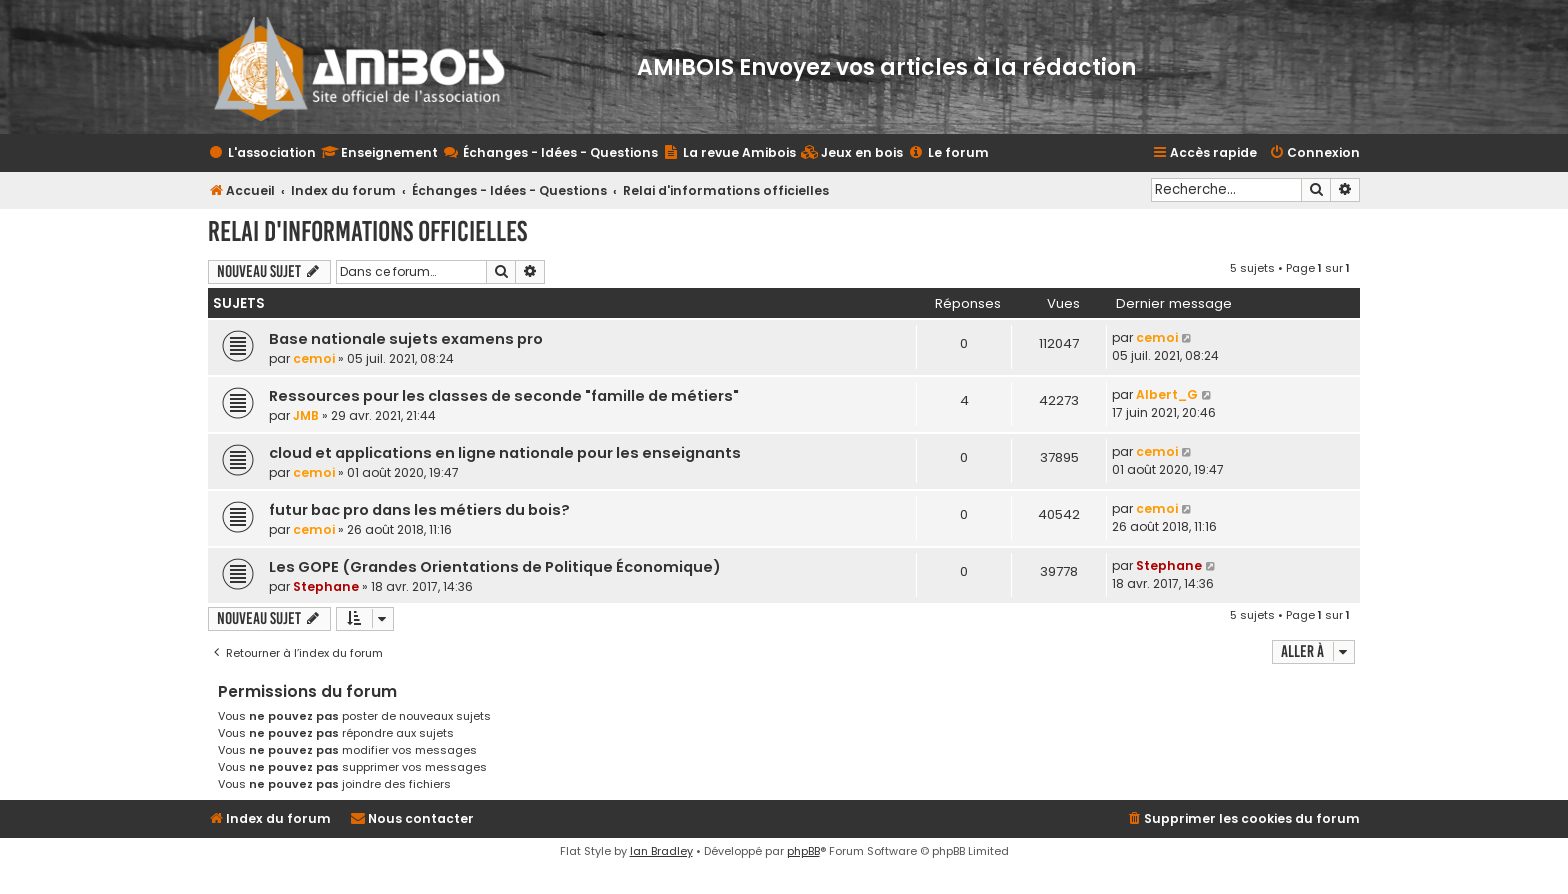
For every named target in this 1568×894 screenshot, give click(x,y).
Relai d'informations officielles (367, 231)
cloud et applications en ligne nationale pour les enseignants (505, 453)
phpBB (803, 851)
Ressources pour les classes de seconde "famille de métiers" (504, 396)
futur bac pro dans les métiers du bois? (419, 510)
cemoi (314, 358)
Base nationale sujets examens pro (406, 339)
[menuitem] (852, 153)
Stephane (326, 586)
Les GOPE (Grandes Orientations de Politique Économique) (495, 567)
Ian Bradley (661, 851)
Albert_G (1167, 394)
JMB (306, 415)
